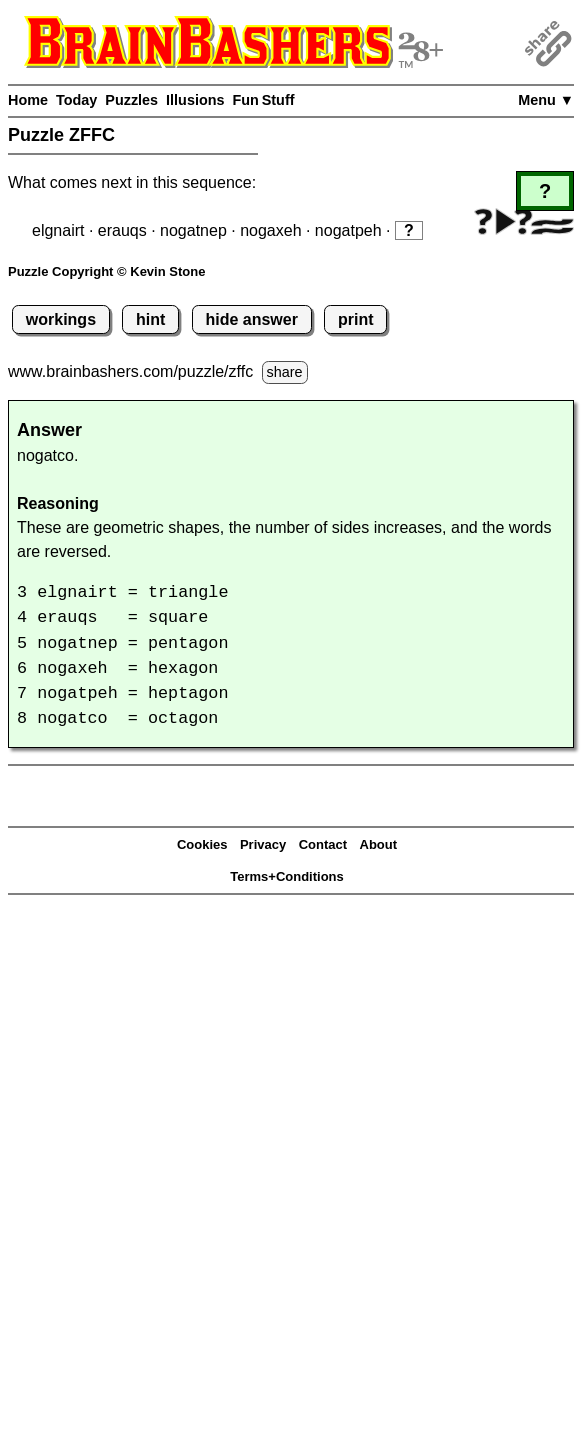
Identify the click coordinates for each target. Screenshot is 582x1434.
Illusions (195, 100)
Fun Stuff (263, 100)
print (356, 319)
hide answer (251, 319)
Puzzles (131, 100)
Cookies (202, 844)
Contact (323, 844)
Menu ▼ (546, 100)
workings (61, 319)
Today (76, 100)
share (285, 372)
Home (28, 100)
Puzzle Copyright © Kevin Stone (106, 271)
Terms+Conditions (287, 876)
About (379, 844)
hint (150, 319)
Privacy (263, 844)
